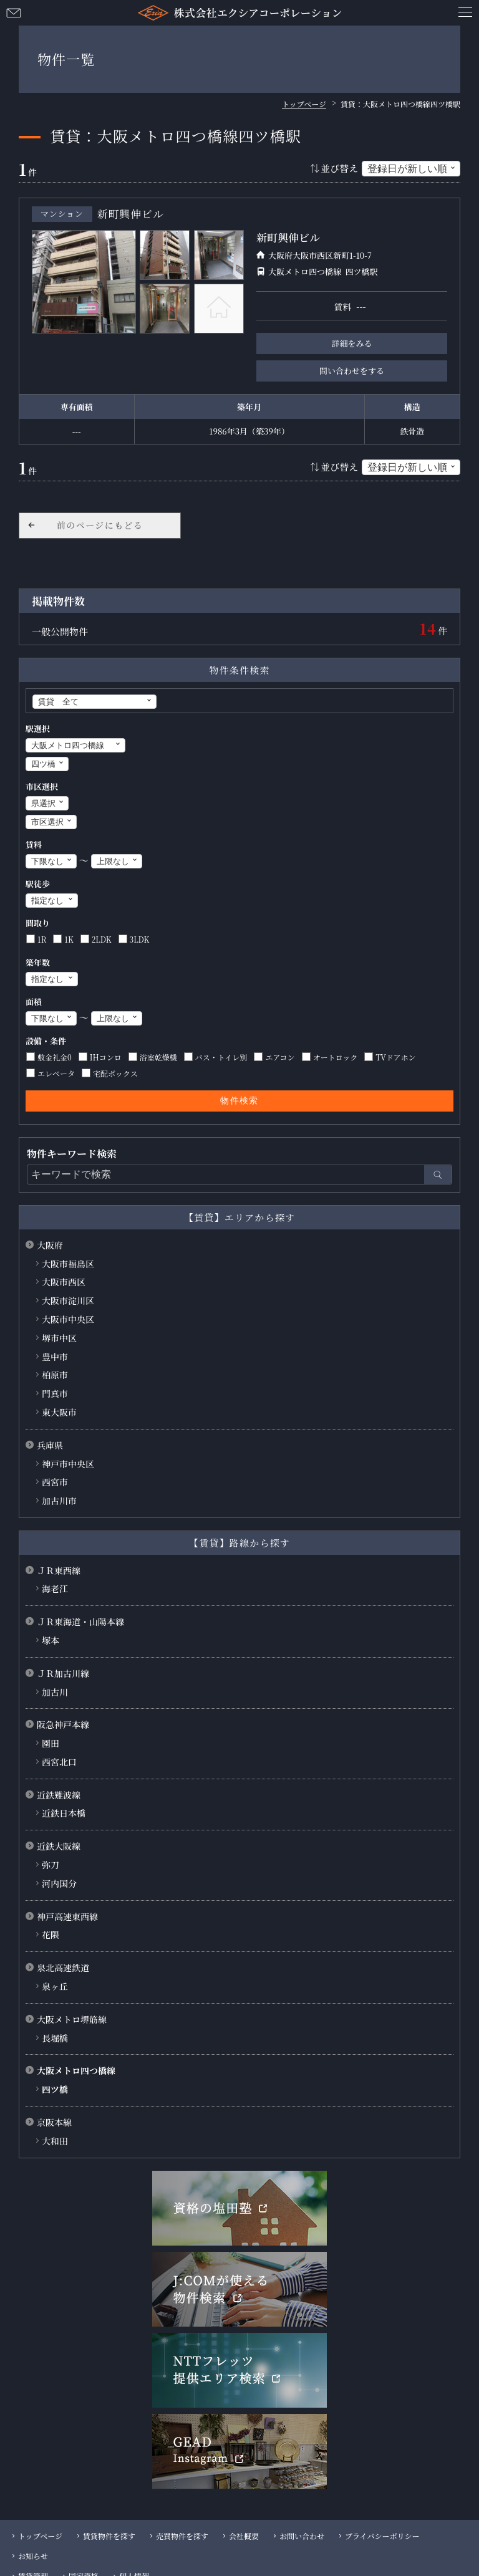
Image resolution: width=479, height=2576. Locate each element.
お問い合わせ (13, 12)
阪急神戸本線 (63, 1724)
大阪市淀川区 (68, 1300)
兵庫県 (50, 1445)
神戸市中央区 (68, 1464)
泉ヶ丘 (55, 1986)
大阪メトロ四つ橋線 (76, 2070)
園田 (50, 1743)
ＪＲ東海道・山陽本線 (80, 1621)
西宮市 (55, 1482)
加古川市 (59, 1500)
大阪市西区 (63, 1282)
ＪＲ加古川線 (63, 1673)
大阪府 (50, 1245)
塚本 (50, 1640)
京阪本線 (54, 2122)
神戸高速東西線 (67, 1916)
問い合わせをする (351, 371)
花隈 (50, 1934)
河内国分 (59, 1883)
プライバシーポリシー (382, 2535)
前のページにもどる (100, 525)
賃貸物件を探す (109, 2535)
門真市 (55, 1393)
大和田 (55, 2141)
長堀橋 (55, 2038)
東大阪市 (59, 1412)
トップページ (40, 2535)
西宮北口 (59, 1762)
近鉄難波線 (58, 1795)
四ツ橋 (55, 2089)
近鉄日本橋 (63, 1813)
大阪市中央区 (68, 1319)
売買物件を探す (182, 2535)
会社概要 (244, 2535)
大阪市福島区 (68, 1263)
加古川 (55, 1692)
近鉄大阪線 (58, 1846)
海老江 (55, 1588)
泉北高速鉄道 (63, 1967)
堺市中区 (59, 1338)
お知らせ (33, 2555)
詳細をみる (351, 343)
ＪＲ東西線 (58, 1570)
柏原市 (55, 1374)
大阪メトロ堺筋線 (72, 2019)
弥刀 (50, 1864)
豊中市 (55, 1356)
